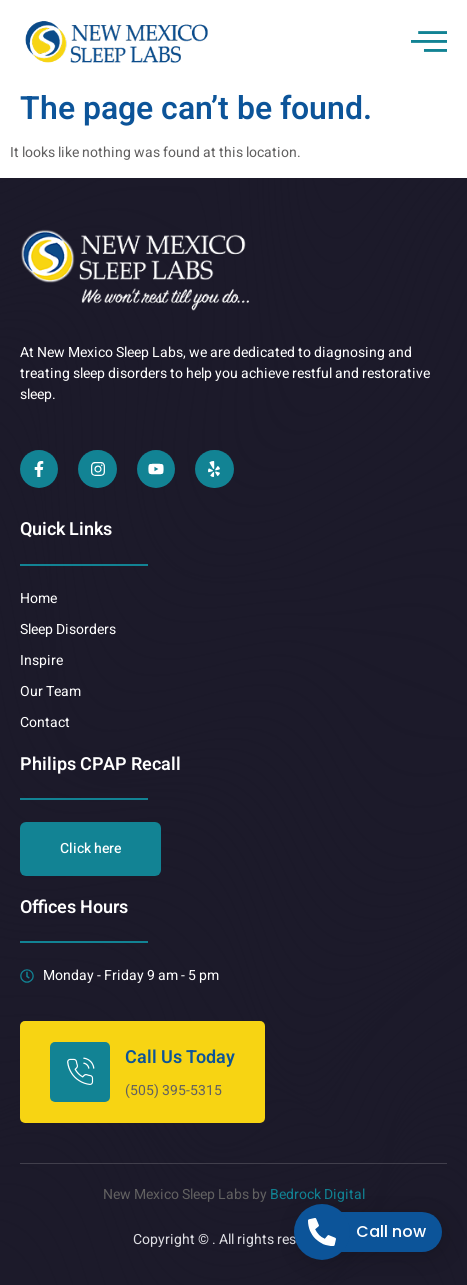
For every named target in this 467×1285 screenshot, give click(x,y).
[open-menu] (429, 41)
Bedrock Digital (317, 1194)
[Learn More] (142, 1072)
